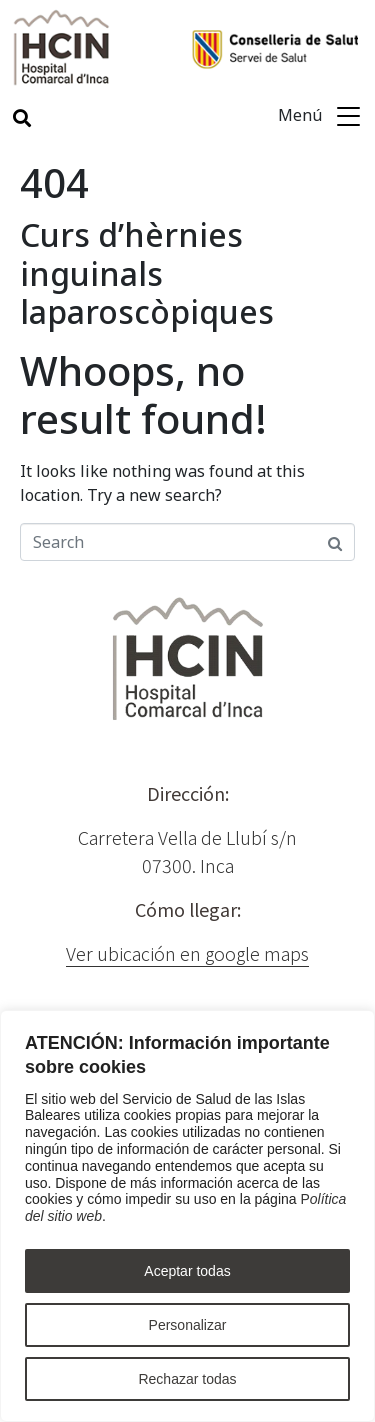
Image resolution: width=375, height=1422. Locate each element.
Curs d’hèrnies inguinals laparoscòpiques (147, 273)
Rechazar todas (187, 1379)
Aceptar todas (187, 1271)
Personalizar (188, 1325)
